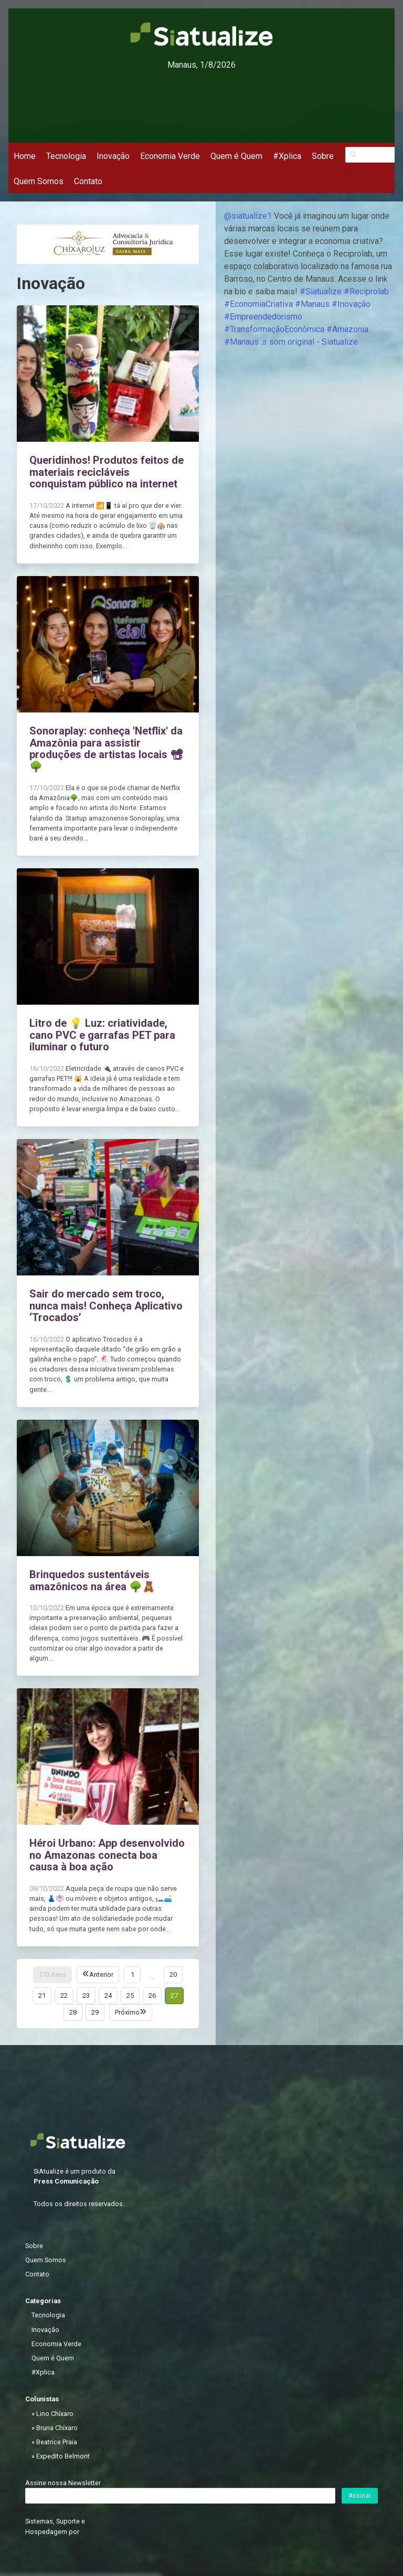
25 (130, 1995)
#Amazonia (347, 329)
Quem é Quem (236, 156)
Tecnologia (66, 156)
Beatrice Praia (56, 2442)
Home (25, 156)
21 (42, 1995)
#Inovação (351, 304)
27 (174, 1995)
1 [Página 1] (132, 1974)
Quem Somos (38, 181)
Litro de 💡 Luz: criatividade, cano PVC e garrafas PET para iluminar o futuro (102, 1035)
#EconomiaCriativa (258, 304)
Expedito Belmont (63, 2456)
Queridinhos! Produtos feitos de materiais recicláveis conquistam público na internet (106, 472)
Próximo (130, 2012)
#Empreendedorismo (263, 317)
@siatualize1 (248, 216)
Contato (88, 181)
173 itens (52, 1974)
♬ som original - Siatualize (309, 342)
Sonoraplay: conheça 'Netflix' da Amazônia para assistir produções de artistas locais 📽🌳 (106, 749)
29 (95, 2012)
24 (108, 1995)
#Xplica (287, 156)
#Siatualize (321, 291)
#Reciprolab (366, 291)
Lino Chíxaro (54, 2414)
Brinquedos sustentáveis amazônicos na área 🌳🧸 (92, 1580)
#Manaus (312, 304)
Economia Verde (170, 156)
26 (152, 1995)
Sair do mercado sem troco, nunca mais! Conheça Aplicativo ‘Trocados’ (106, 1305)
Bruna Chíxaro (57, 2428)
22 (64, 1995)
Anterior (97, 1974)
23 (86, 1995)
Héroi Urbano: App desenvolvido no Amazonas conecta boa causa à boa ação (107, 1855)
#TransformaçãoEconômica (274, 329)
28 (73, 2012)
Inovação (113, 156)
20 (173, 1974)
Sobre (323, 156)
